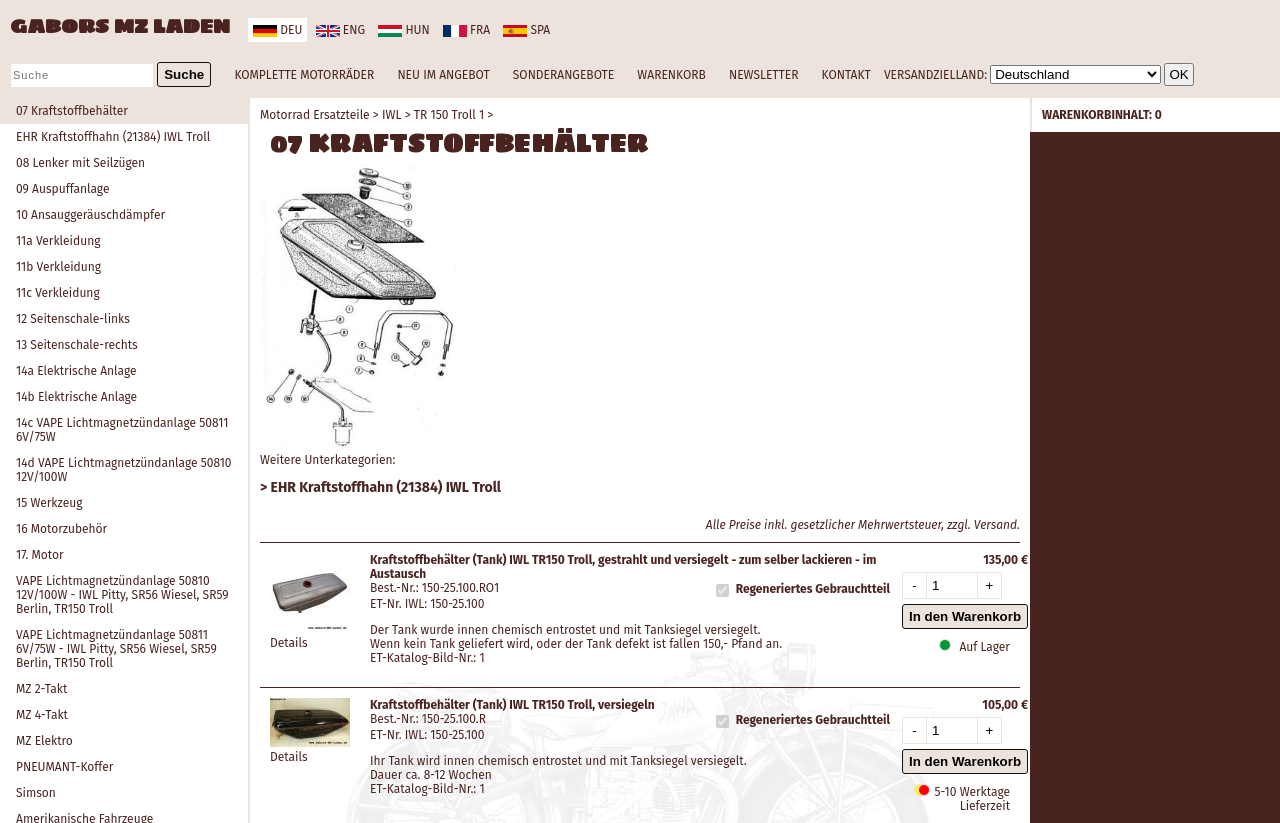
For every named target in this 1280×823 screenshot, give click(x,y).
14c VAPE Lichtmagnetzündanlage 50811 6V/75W (122, 430)
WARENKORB (671, 75)
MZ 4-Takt (42, 715)
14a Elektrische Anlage (76, 371)
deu (277, 30)
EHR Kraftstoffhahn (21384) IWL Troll (113, 137)
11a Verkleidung (58, 241)
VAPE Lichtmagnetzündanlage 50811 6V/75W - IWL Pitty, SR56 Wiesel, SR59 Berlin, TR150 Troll (116, 649)
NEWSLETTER (763, 75)
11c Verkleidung (58, 293)
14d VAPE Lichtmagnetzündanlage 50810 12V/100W (124, 470)
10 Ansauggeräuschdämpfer (90, 215)
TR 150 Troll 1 (449, 115)
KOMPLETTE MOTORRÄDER (304, 75)
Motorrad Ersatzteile (315, 115)
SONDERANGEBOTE (563, 75)
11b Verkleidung (58, 267)
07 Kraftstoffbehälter (72, 111)
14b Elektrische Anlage (76, 397)
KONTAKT (846, 75)
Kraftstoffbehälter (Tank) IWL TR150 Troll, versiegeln (512, 705)
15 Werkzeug (49, 503)
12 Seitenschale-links (73, 319)
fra (466, 30)
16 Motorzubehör (61, 529)
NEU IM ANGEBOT (443, 75)
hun (403, 30)
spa (526, 30)
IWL (391, 115)
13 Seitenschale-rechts (77, 345)
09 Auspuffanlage (62, 189)
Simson (36, 793)
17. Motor (40, 555)
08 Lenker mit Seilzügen (80, 163)
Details (289, 643)
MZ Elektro (44, 741)
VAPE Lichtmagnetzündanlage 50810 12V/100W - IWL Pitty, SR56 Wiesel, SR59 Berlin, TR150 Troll (122, 595)
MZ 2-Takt (41, 689)
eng (340, 30)
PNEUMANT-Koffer (64, 767)
